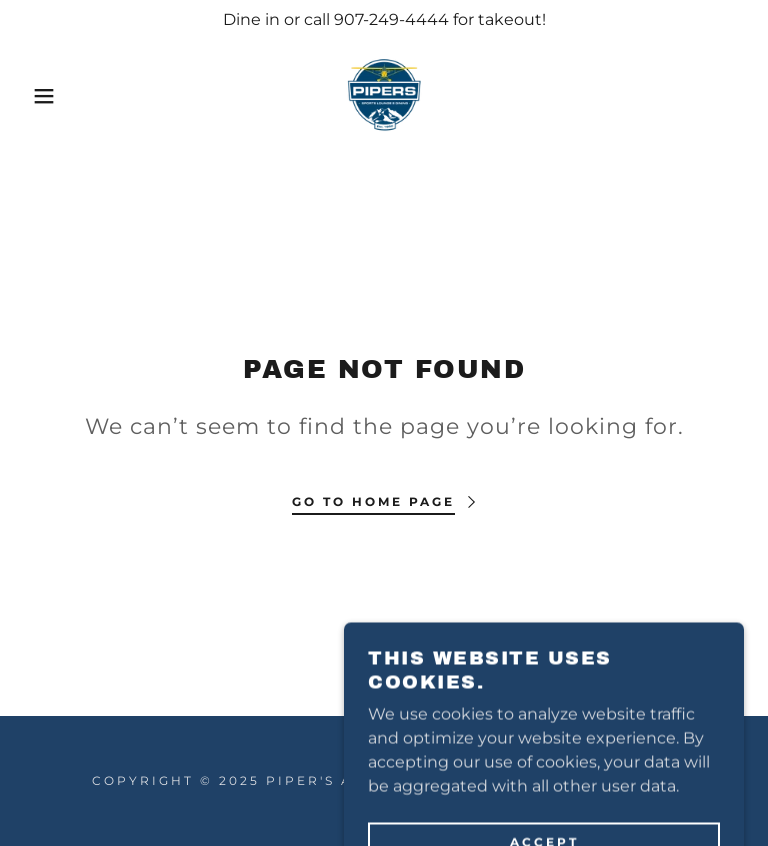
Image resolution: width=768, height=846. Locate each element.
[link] (384, 96)
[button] (38, 96)
